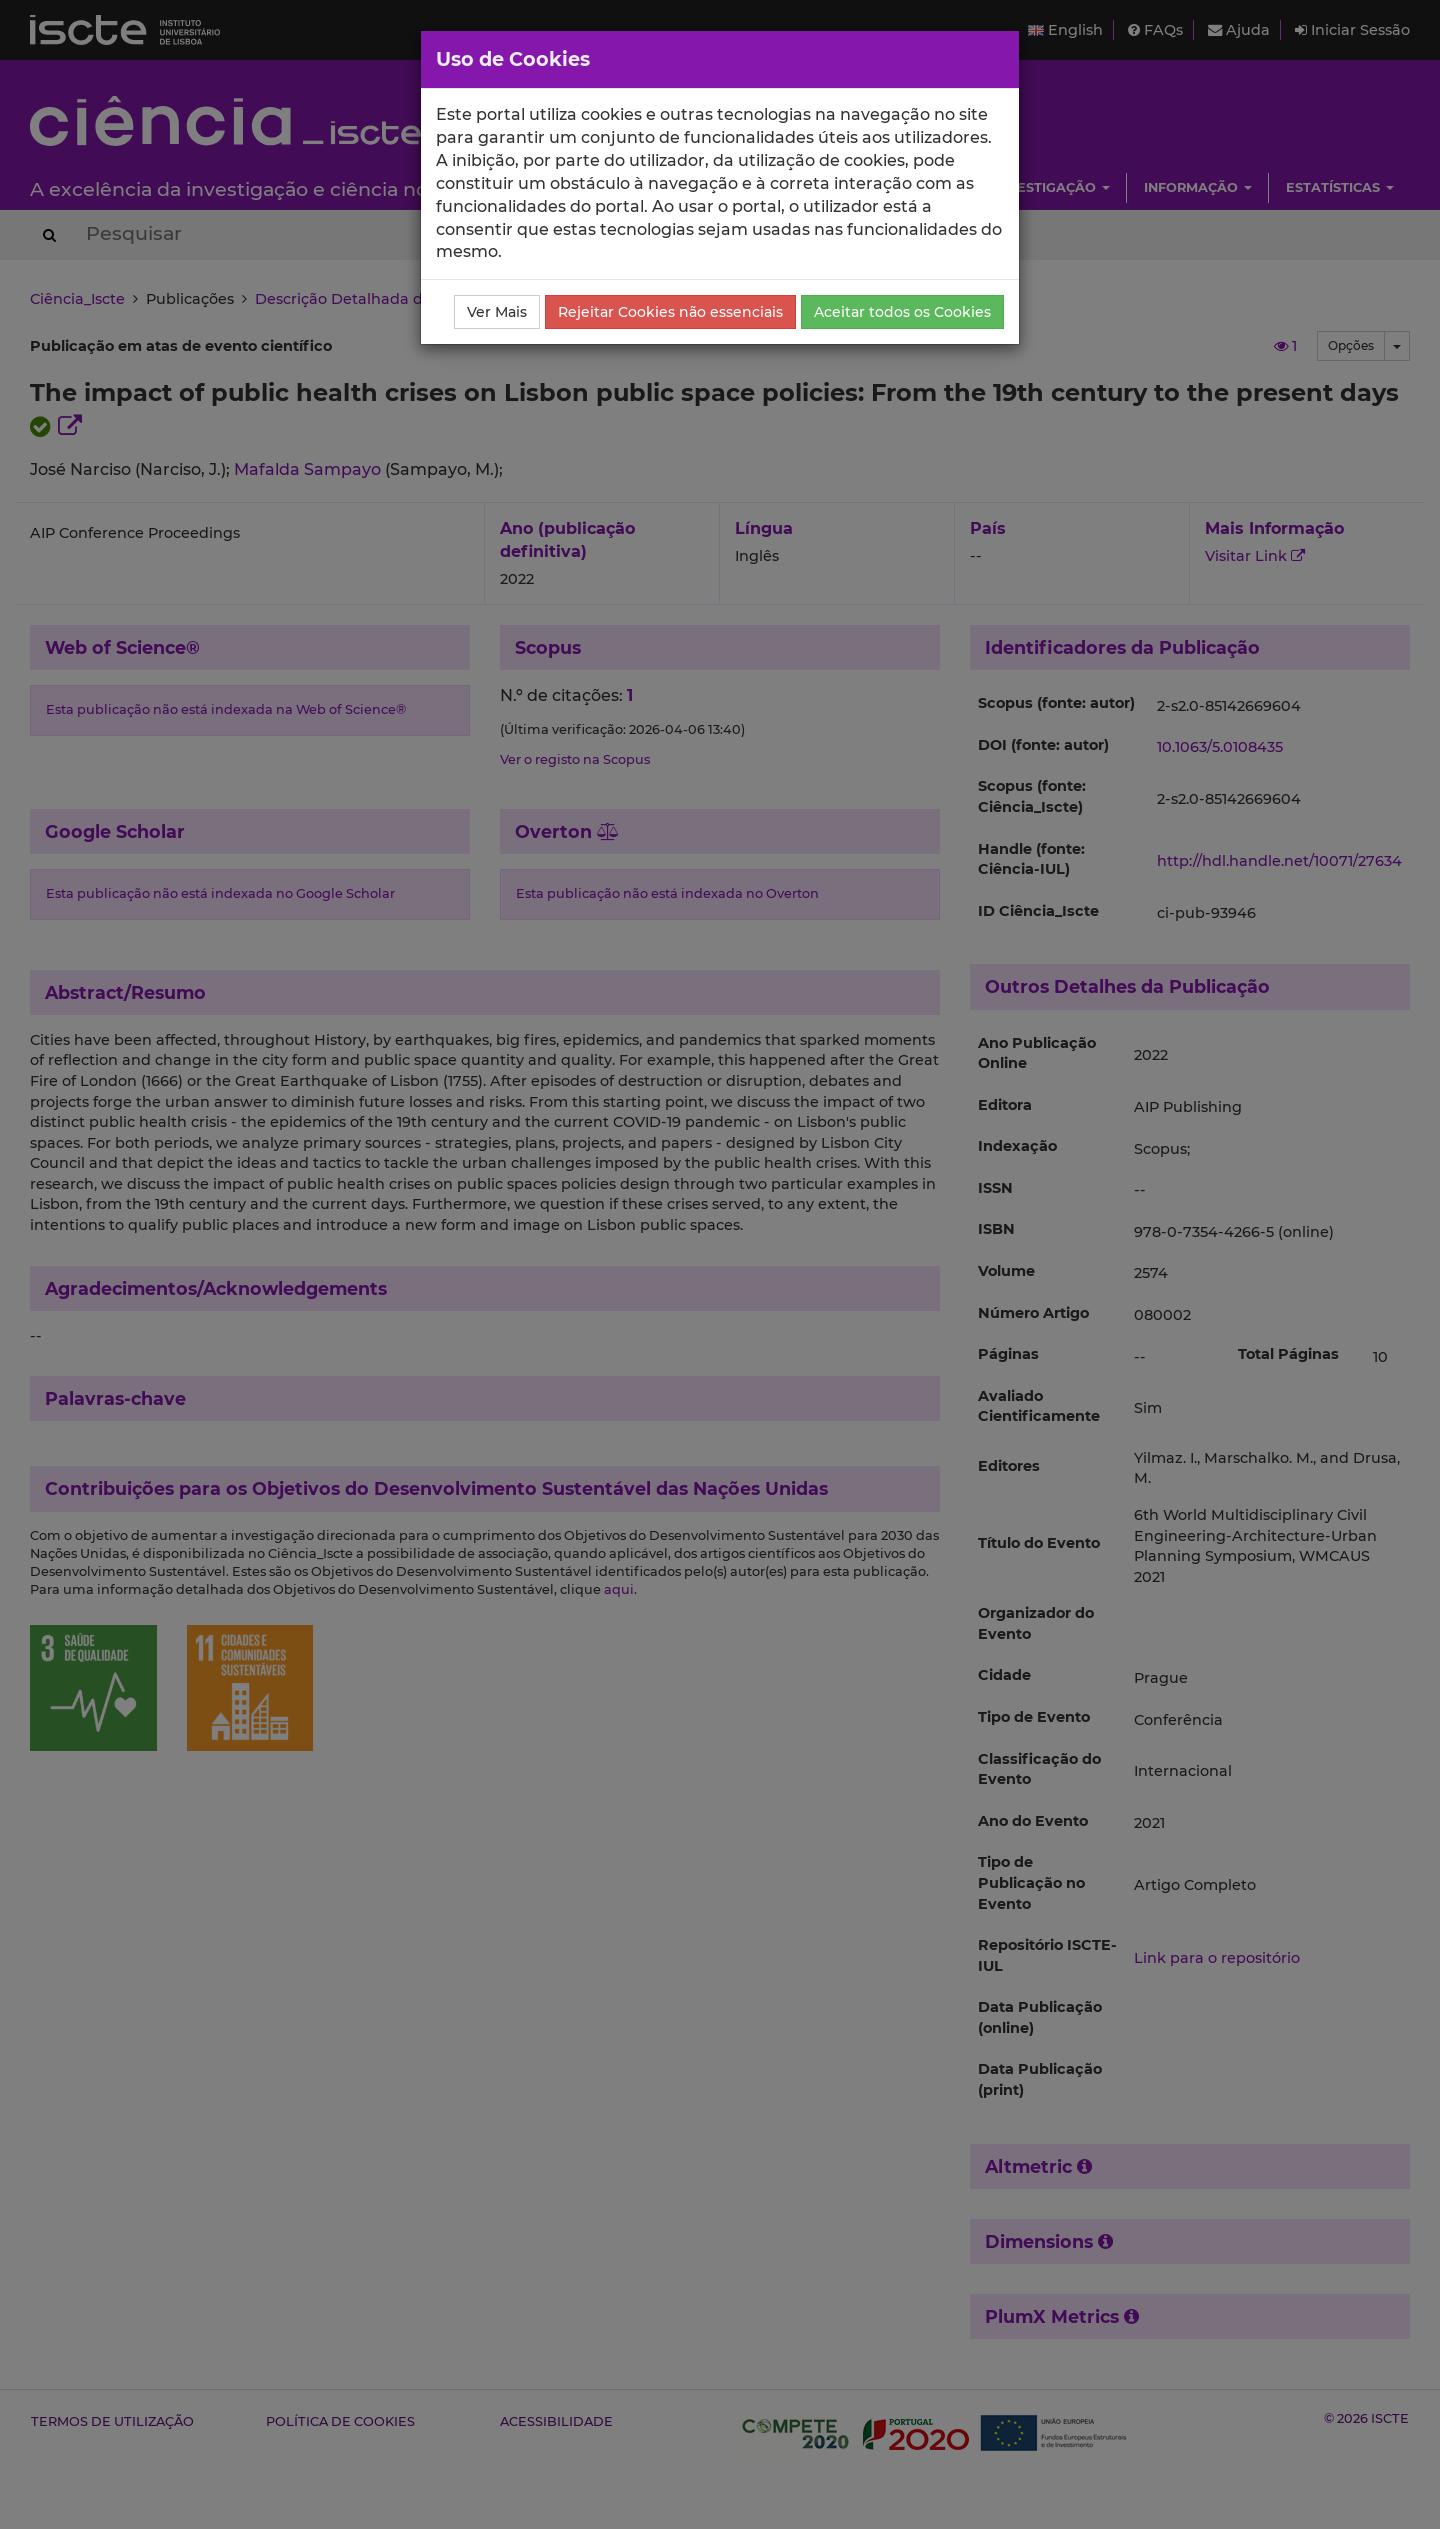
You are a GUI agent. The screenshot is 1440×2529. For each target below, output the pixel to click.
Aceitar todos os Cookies (902, 312)
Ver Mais (497, 312)
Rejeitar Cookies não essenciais (670, 312)
